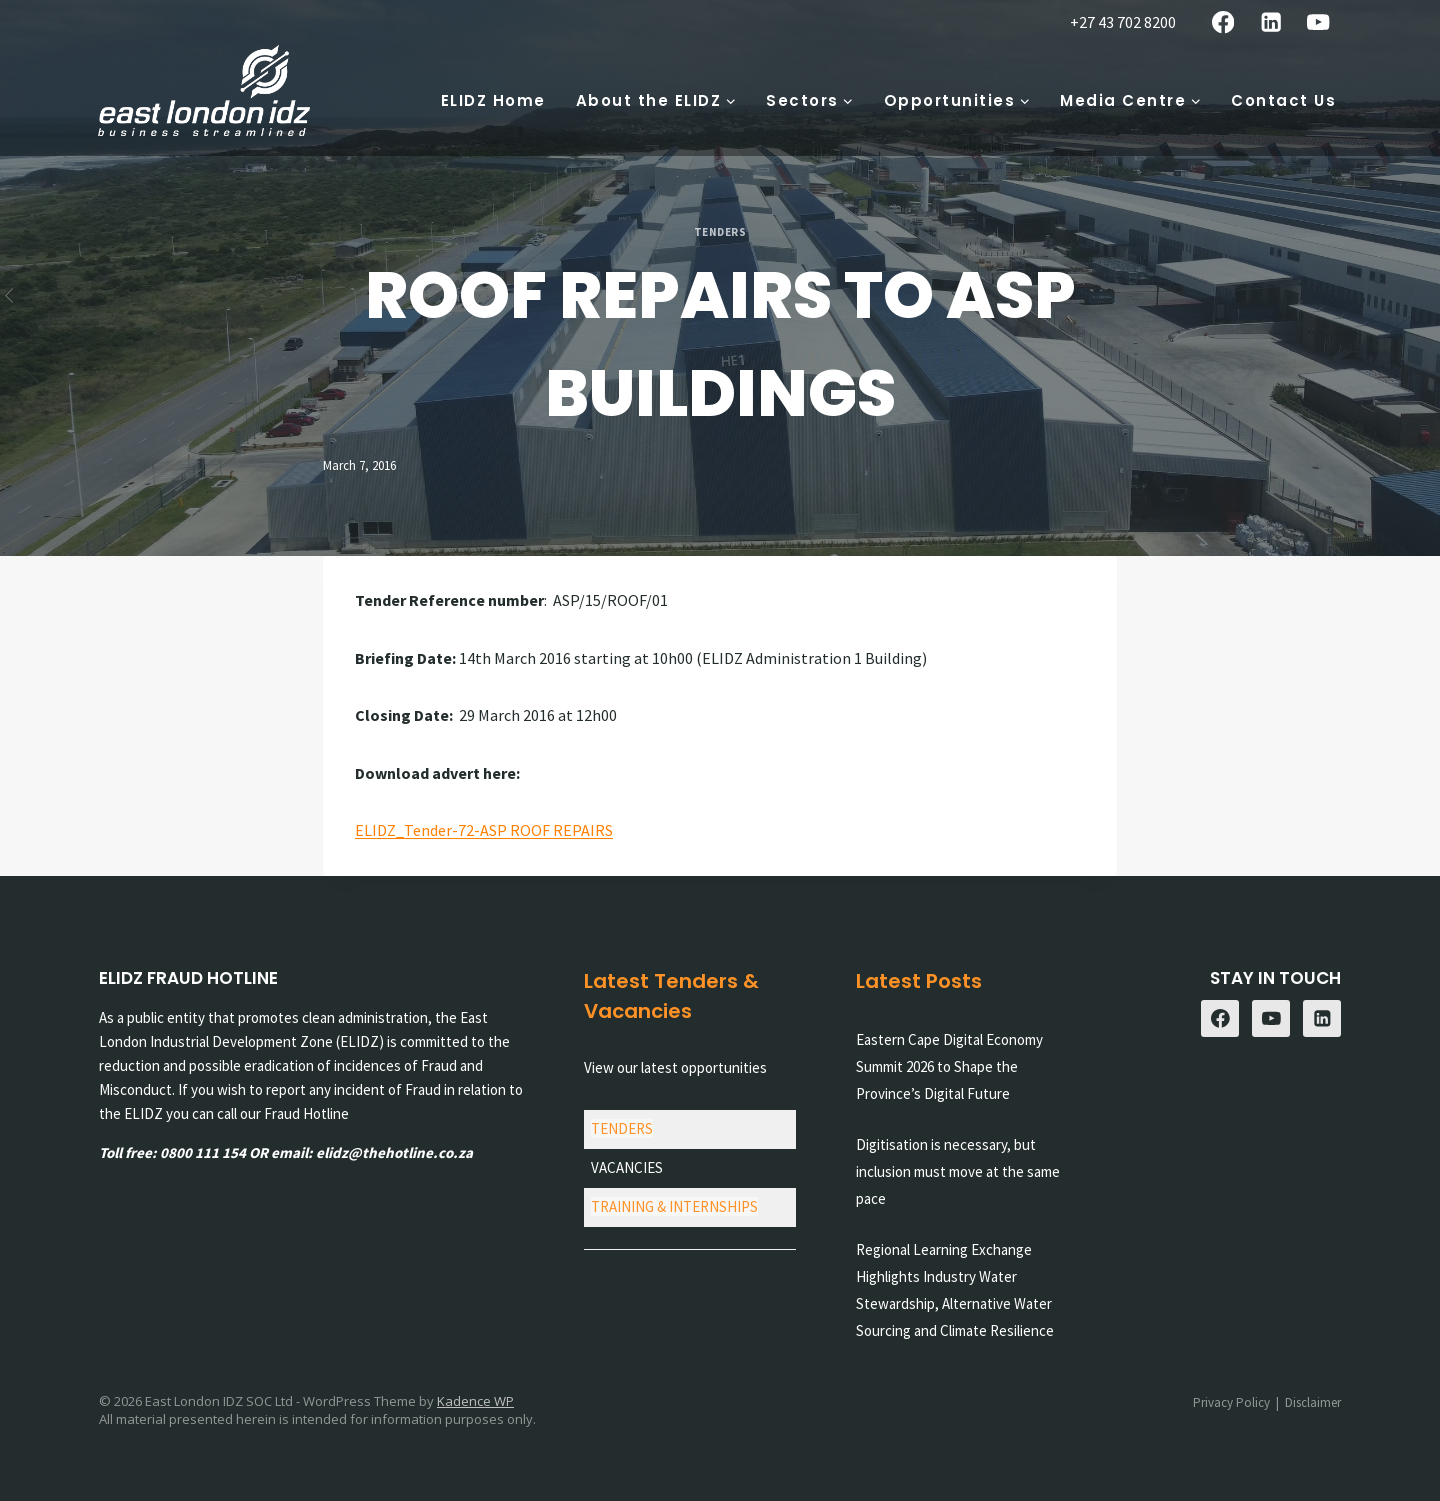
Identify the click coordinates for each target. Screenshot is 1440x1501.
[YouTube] (1318, 22)
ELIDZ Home (493, 100)
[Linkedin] (1270, 22)
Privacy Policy (1231, 1402)
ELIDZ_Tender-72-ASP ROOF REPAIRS (484, 830)
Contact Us (1283, 100)
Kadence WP (475, 1401)
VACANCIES (627, 1167)
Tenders (720, 232)
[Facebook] (1223, 22)
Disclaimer (1313, 1402)
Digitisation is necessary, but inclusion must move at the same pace (958, 1171)
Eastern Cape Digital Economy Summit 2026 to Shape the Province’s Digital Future (949, 1066)
